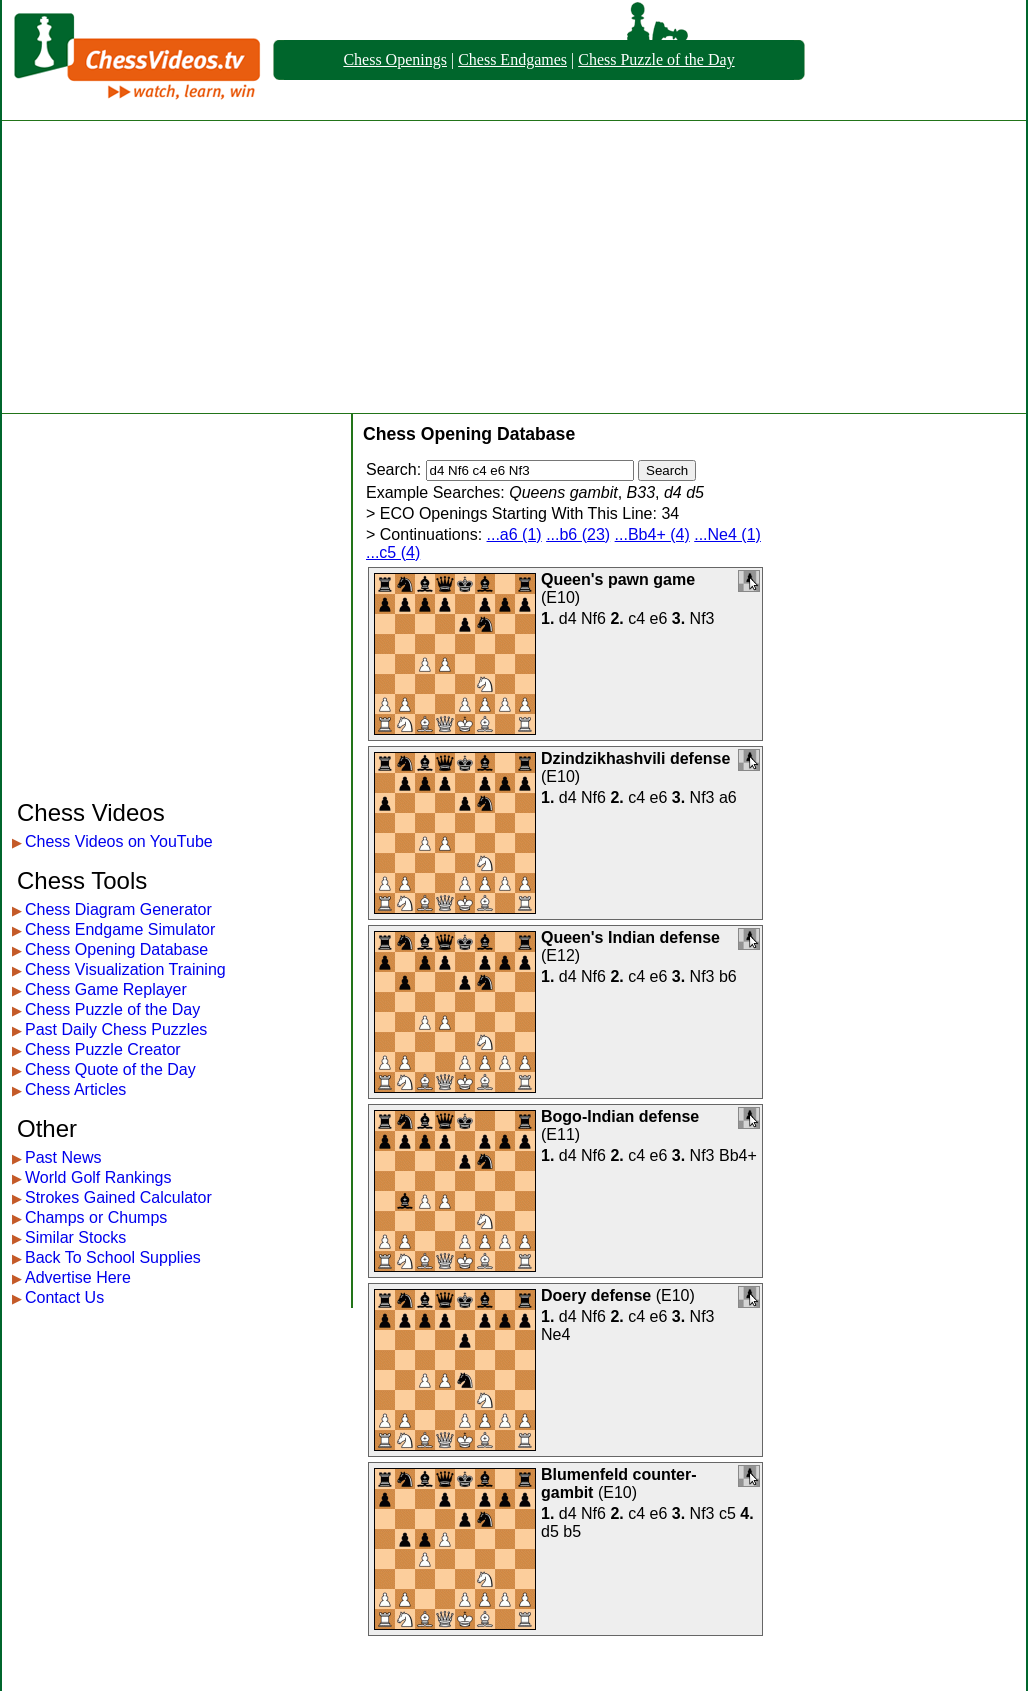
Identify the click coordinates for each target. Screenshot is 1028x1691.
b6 (728, 976)
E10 (560, 597)
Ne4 (555, 1334)
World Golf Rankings (98, 1177)
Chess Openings (395, 59)
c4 (636, 618)
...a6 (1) (514, 534)
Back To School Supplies (113, 1257)
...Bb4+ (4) (652, 534)
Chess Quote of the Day (110, 1069)
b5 (572, 1531)
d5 (550, 1531)
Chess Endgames (512, 59)
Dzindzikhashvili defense (635, 758)
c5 (727, 1513)
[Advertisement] (514, 267)
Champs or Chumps (96, 1217)
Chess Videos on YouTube (119, 841)
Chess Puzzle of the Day (656, 59)
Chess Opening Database (116, 949)
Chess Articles (75, 1089)
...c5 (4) (393, 552)
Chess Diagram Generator (118, 909)
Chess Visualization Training (125, 969)
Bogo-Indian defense (620, 1116)
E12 (560, 955)
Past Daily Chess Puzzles (116, 1029)
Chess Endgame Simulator (120, 929)
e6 (659, 618)
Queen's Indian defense (630, 937)
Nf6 (593, 618)
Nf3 (702, 618)
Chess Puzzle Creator (103, 1049)
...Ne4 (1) (727, 534)
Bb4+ (738, 1155)
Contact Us (64, 1297)
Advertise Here (78, 1277)
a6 (728, 797)
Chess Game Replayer (106, 989)
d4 (568, 618)
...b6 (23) (578, 534)
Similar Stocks (75, 1237)
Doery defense (596, 1295)
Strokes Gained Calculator (118, 1197)
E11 (560, 1134)
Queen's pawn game (618, 579)
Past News (63, 1157)
